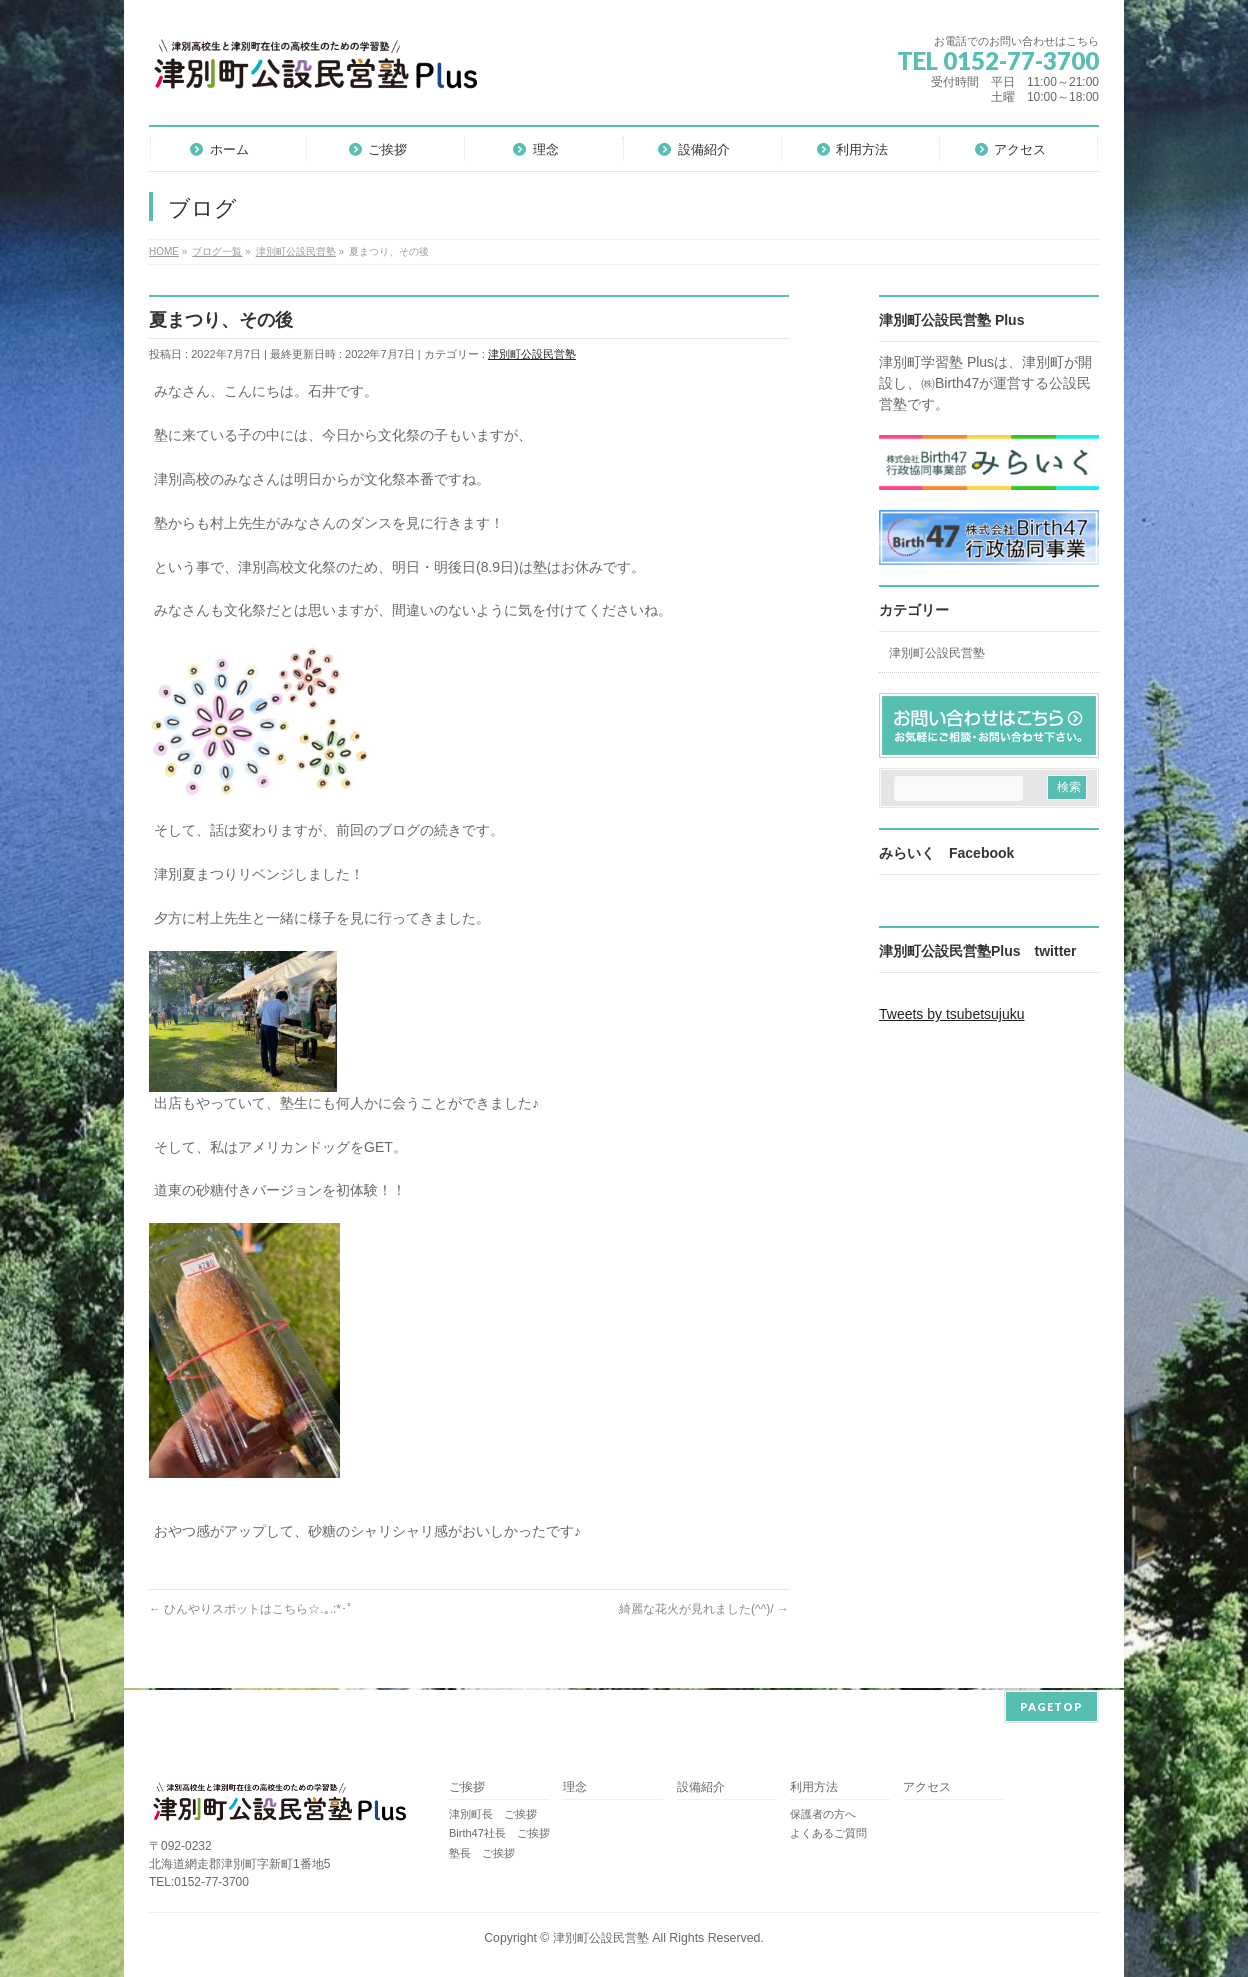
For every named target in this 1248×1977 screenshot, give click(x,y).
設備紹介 (701, 1785)
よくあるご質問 (828, 1831)
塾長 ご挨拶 (482, 1851)
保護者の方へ (823, 1812)
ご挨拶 (467, 1785)
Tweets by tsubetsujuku (952, 1014)
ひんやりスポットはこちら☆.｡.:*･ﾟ (251, 1609)
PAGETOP (1051, 1704)
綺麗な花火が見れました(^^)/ (704, 1609)
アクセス (927, 1785)
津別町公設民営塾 (532, 354)
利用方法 (814, 1785)
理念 (575, 1785)
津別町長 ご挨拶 (493, 1812)
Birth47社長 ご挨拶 (499, 1831)
